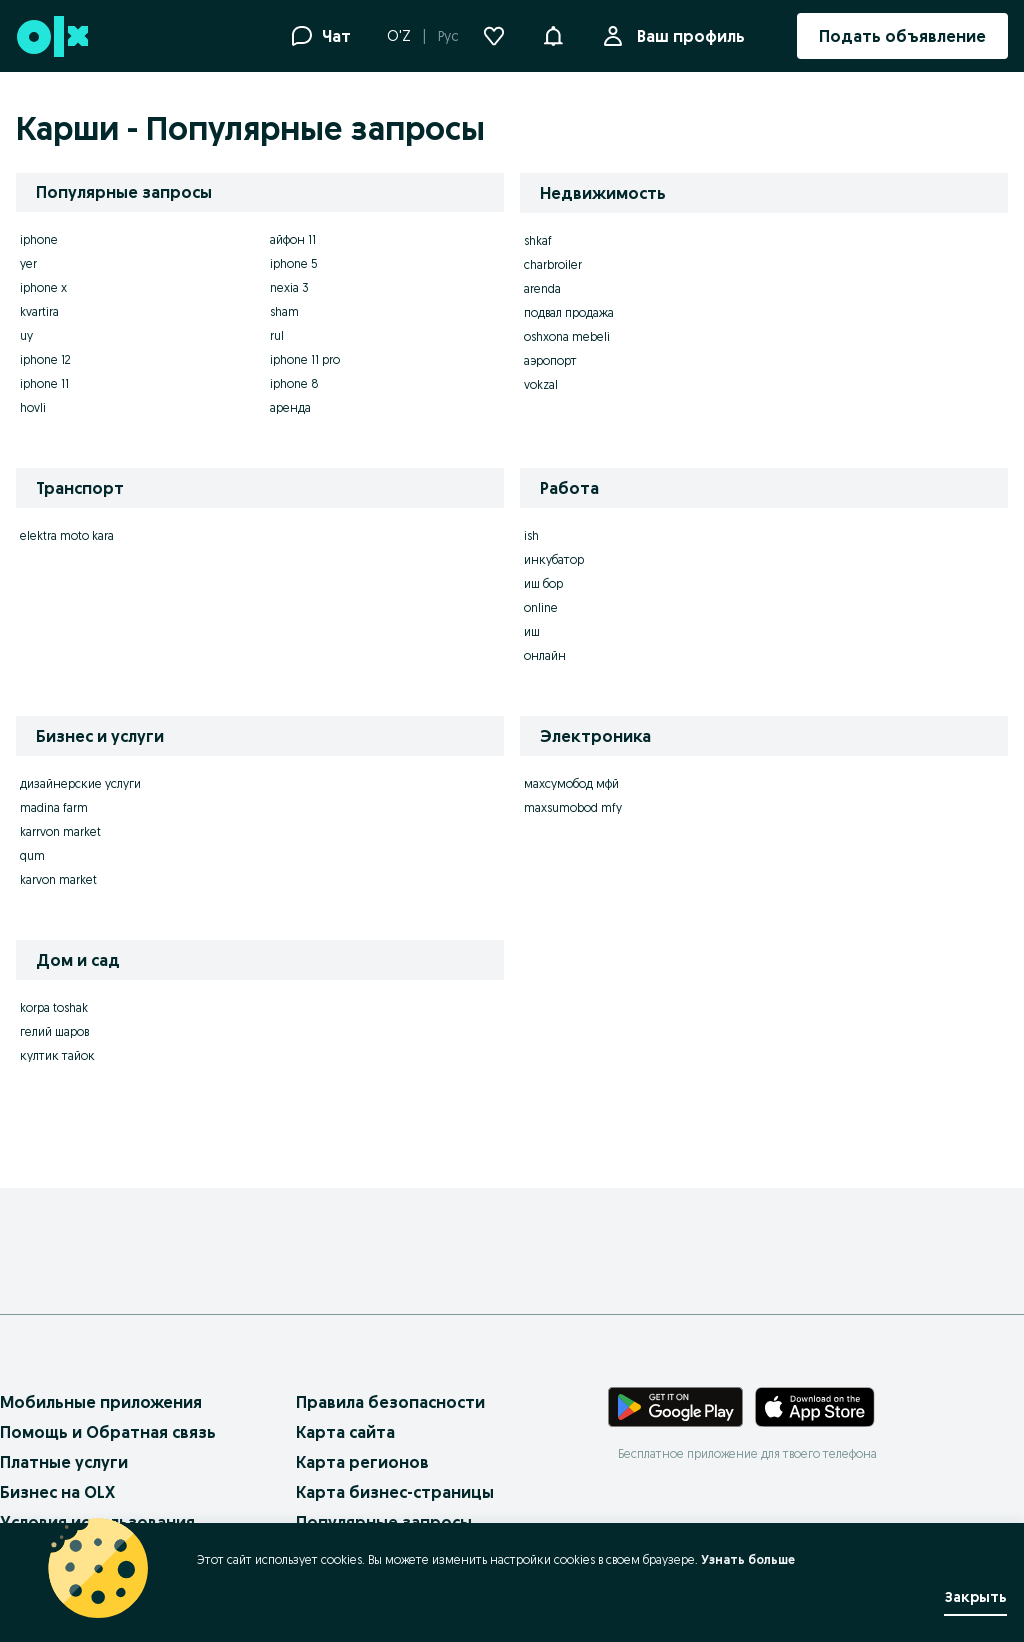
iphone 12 (45, 359)
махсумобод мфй (571, 783)
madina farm (54, 807)
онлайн (545, 655)
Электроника (595, 736)
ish (531, 535)
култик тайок (57, 1055)
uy (26, 335)
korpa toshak (54, 1007)
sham (284, 311)
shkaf (538, 240)
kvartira (39, 311)
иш (532, 631)
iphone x (43, 287)
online (541, 607)
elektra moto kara (67, 535)
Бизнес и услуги (100, 736)
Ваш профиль (687, 36)
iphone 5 (294, 263)
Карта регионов (362, 1462)
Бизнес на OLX (57, 1492)
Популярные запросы (384, 1522)
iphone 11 (44, 383)
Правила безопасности (390, 1402)
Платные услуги (64, 1462)
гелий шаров (54, 1031)
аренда (290, 407)
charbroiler (553, 264)
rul (277, 335)
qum (32, 855)
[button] (553, 34)
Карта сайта (345, 1432)
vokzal (541, 384)
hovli (33, 407)
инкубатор (554, 559)
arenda (542, 288)
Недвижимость (603, 193)
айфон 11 (293, 239)
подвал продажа (569, 312)
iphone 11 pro (305, 359)
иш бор (543, 583)
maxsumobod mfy (573, 807)
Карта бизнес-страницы (395, 1492)
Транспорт (80, 488)
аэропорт (550, 360)
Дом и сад (78, 960)
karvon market (58, 879)
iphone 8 (294, 383)
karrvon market (60, 831)
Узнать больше (748, 1559)
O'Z (399, 36)
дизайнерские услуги (80, 783)
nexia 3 (289, 287)
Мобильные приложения (101, 1402)
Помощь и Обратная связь (108, 1432)
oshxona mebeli (567, 336)
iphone (39, 239)
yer (28, 263)
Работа (569, 488)
